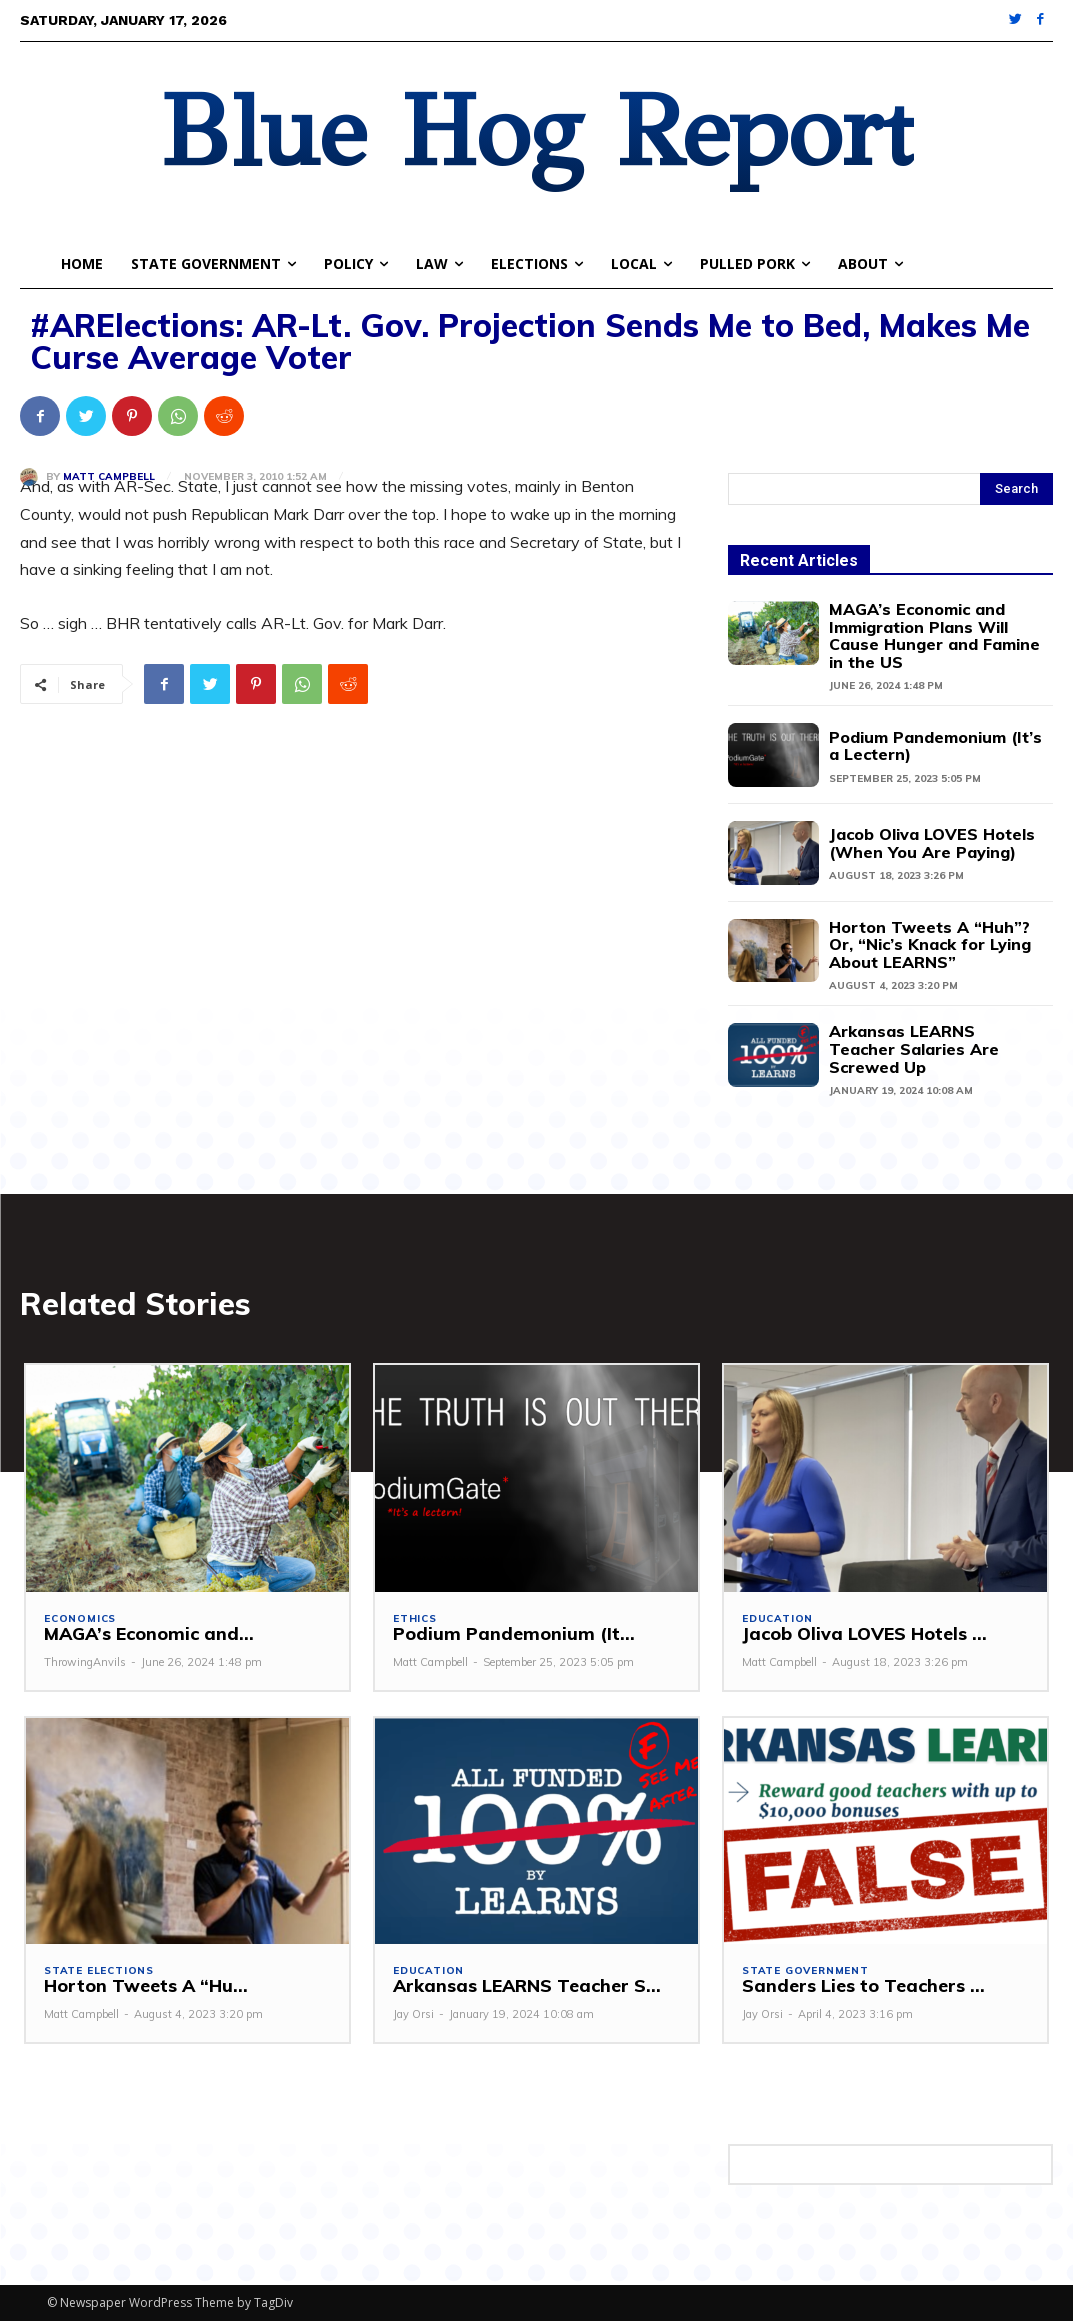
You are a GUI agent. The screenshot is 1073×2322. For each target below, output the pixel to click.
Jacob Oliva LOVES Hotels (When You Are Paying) (932, 843)
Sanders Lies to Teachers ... (859, 1987)
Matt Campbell (109, 477)
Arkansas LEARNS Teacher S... (522, 1987)
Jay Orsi (413, 2015)
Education (777, 1619)
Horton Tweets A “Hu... (142, 1987)
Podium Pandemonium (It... (506, 1634)
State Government (805, 1972)
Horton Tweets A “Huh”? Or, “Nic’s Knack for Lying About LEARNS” (930, 944)
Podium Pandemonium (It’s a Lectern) (935, 746)
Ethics (415, 1619)
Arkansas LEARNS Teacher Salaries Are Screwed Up (914, 1048)
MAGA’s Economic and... (144, 1634)
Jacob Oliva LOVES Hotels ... (860, 1634)
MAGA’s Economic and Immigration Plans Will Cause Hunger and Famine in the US (934, 635)
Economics (80, 1619)
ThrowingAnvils (85, 1663)
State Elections (99, 1972)
